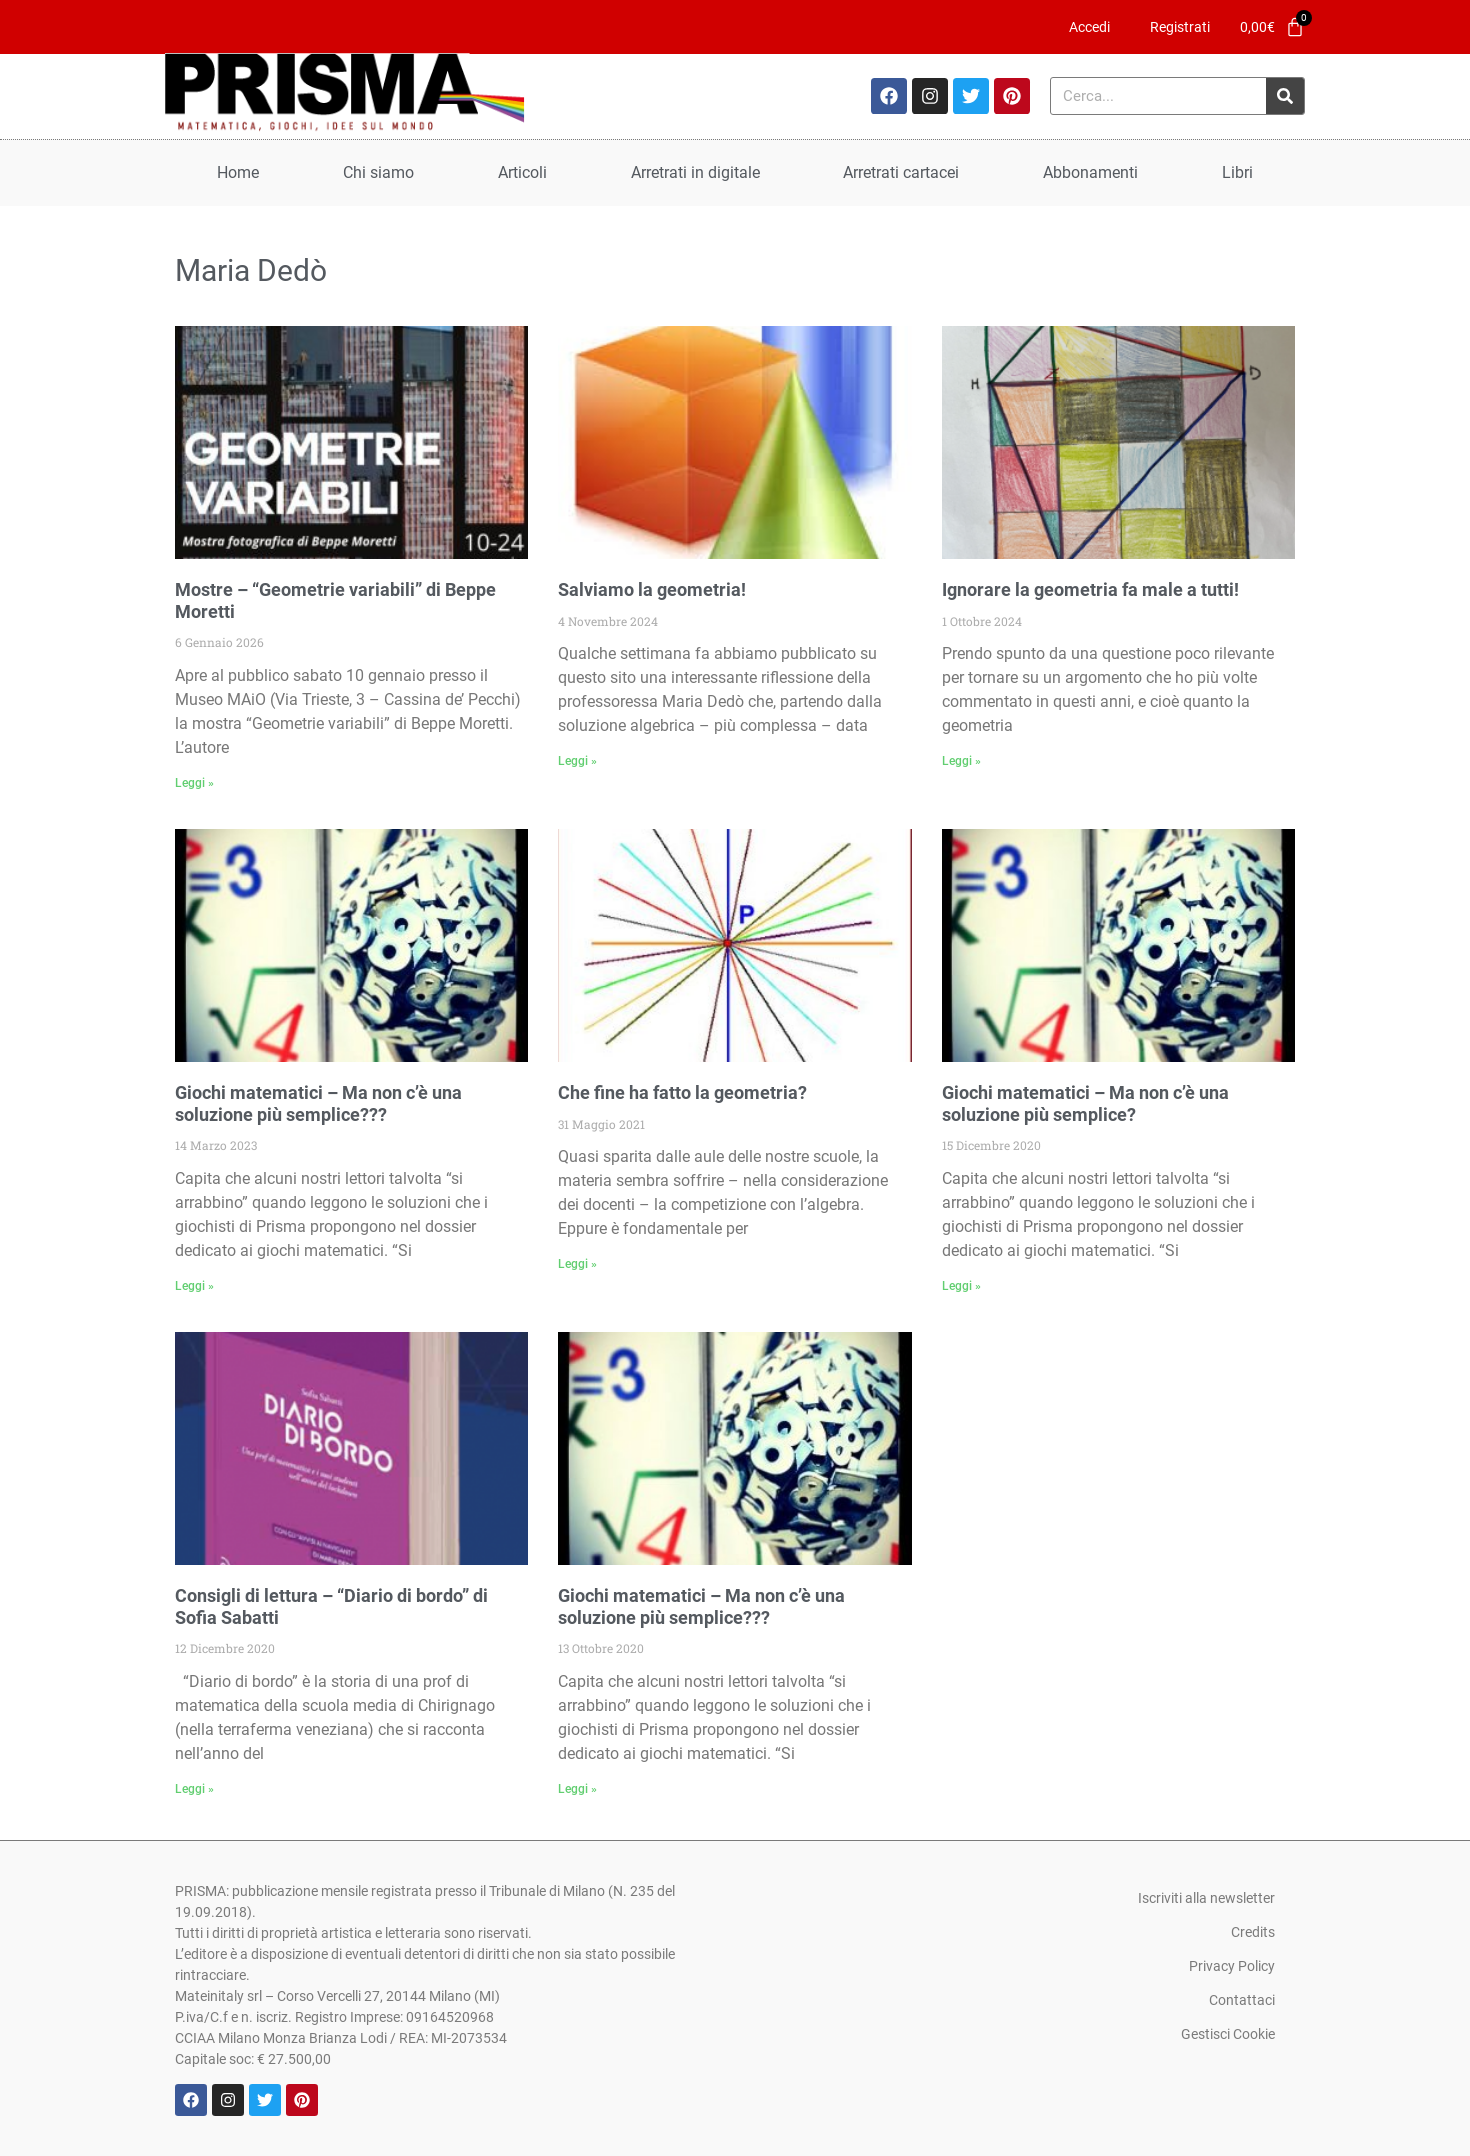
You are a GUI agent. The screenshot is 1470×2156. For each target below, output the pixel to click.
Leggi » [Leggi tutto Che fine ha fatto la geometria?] (577, 1264)
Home (238, 172)
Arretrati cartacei (901, 172)
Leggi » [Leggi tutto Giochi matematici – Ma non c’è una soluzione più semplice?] (961, 1286)
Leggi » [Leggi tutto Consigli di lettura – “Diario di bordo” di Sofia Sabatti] (194, 1789)
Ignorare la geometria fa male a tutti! (1090, 589)
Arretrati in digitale (695, 172)
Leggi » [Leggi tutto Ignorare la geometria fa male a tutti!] (961, 761)
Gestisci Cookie (1228, 2034)
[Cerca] (1285, 96)
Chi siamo (378, 172)
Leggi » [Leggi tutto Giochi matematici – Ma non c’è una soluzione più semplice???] (194, 1286)
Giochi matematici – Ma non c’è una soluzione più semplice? (1085, 1103)
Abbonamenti (1090, 172)
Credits (1253, 1932)
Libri (1237, 172)
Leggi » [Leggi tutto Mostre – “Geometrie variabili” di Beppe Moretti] (194, 783)
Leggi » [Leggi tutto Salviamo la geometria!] (577, 761)
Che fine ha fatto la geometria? (682, 1092)
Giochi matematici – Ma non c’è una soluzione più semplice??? (318, 1103)
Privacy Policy (1232, 1966)
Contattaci (1242, 2000)
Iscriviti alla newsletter (1206, 1898)
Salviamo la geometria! (652, 589)
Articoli (522, 172)
